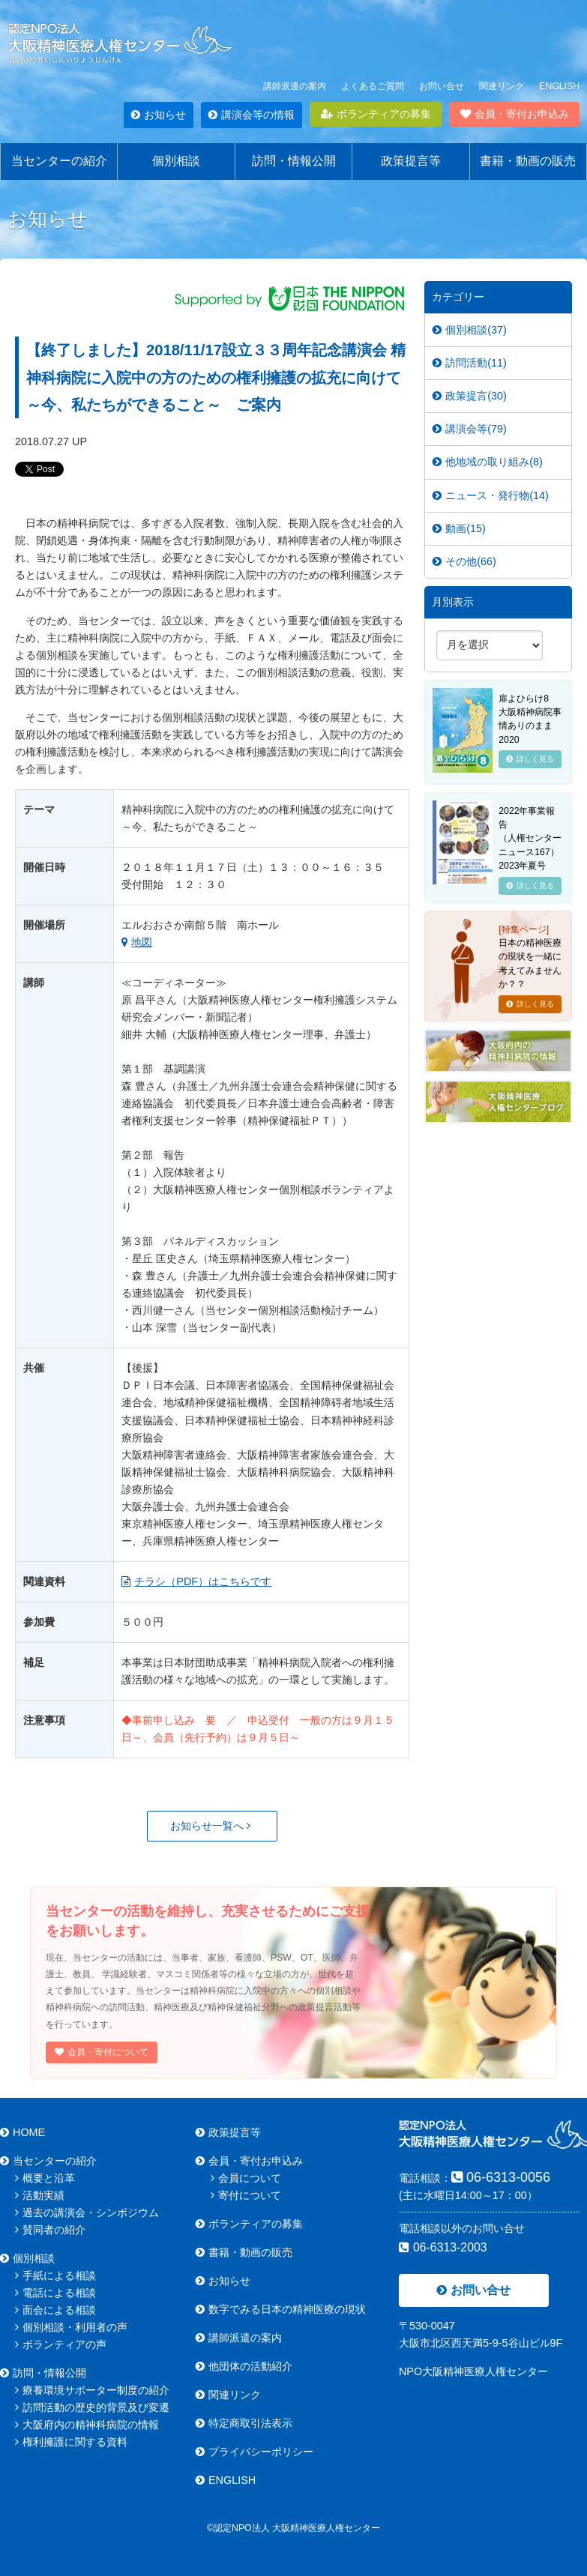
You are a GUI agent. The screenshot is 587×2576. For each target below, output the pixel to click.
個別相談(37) (470, 330)
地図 (136, 942)
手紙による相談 (55, 2275)
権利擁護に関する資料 (71, 2442)
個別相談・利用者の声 (71, 2327)
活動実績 (39, 2195)
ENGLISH (559, 86)
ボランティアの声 (60, 2344)
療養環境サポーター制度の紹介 (92, 2390)
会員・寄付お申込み (514, 114)
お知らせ (158, 115)
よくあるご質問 (372, 86)
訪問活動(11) (470, 363)
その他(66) (464, 561)
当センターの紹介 (59, 160)
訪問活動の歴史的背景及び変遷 (92, 2407)
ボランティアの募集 (376, 114)
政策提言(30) (470, 396)
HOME (22, 2132)
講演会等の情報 (251, 115)
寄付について (246, 2195)
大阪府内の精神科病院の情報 (87, 2425)
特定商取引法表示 (244, 2423)
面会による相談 (55, 2310)
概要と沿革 (45, 2178)
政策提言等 (411, 160)
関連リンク (501, 86)
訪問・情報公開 (294, 160)
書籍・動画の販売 (528, 160)
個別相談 (176, 160)
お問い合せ (441, 86)
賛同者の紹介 (50, 2230)
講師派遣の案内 (294, 86)
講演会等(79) (470, 429)
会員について (246, 2178)
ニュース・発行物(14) (491, 495)
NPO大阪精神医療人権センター (473, 2371)
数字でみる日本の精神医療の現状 (281, 2309)
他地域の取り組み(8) (488, 462)
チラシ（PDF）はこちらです (196, 1581)
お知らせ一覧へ (210, 1826)
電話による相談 (55, 2293)
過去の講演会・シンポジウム (87, 2212)
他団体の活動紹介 (244, 2366)
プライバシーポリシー (254, 2452)
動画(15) (459, 528)
